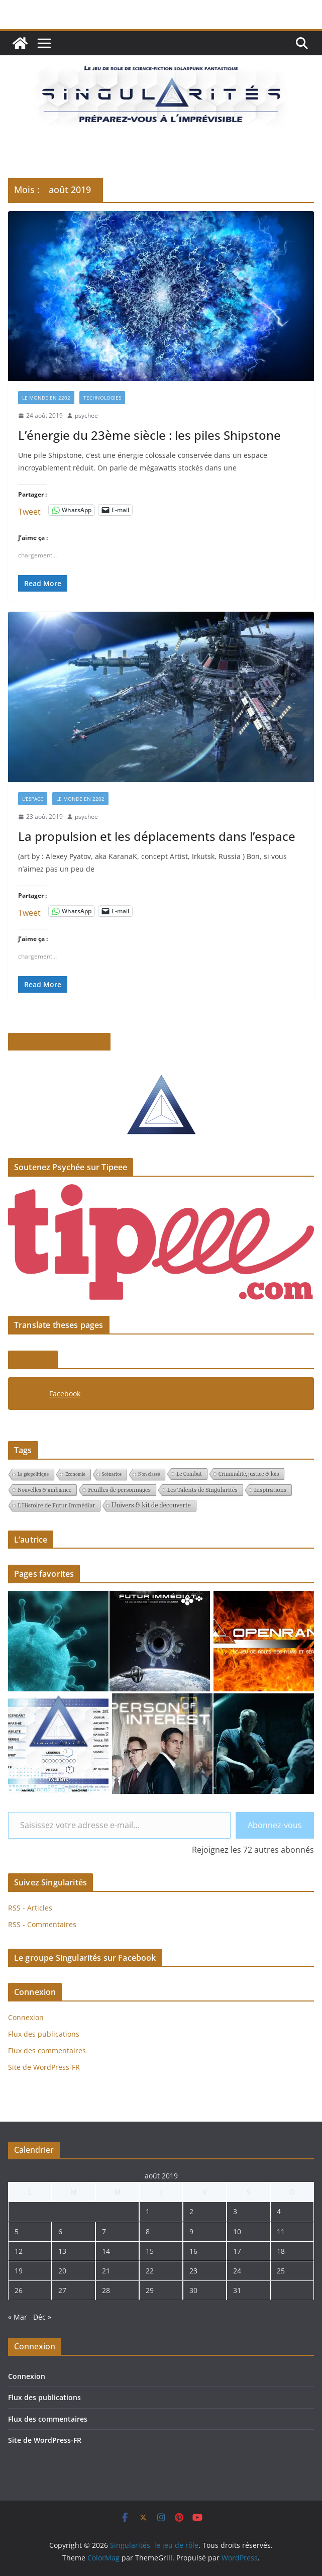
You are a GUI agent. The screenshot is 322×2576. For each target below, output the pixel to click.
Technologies (102, 397)
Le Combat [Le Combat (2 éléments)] (189, 1473)
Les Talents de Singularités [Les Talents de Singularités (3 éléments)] (202, 1489)
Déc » (42, 2317)
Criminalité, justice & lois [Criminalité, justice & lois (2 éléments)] (249, 1473)
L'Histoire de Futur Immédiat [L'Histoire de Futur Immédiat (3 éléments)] (56, 1505)
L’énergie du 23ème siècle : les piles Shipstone (149, 435)
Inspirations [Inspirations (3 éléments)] (270, 1489)
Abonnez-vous (275, 1825)
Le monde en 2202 (46, 397)
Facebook (33, 1359)
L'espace (32, 798)
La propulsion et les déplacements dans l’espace (156, 836)
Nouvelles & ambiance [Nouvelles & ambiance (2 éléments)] (44, 1489)
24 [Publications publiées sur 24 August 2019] (237, 2270)
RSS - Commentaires (42, 1924)
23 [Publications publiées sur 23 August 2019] (193, 2270)
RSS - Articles (30, 1908)
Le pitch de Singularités (59, 1041)
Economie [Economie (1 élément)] (75, 1474)
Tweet (29, 510)
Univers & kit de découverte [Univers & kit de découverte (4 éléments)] (151, 1505)
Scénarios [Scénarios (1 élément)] (112, 1474)
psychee (86, 415)
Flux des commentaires (47, 2050)
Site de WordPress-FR (44, 2067)
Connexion (26, 2017)
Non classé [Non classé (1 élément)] (149, 1474)
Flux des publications (43, 2034)
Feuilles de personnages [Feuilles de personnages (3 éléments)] (119, 1489)
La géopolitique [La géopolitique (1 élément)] (33, 1474)
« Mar (17, 2317)
